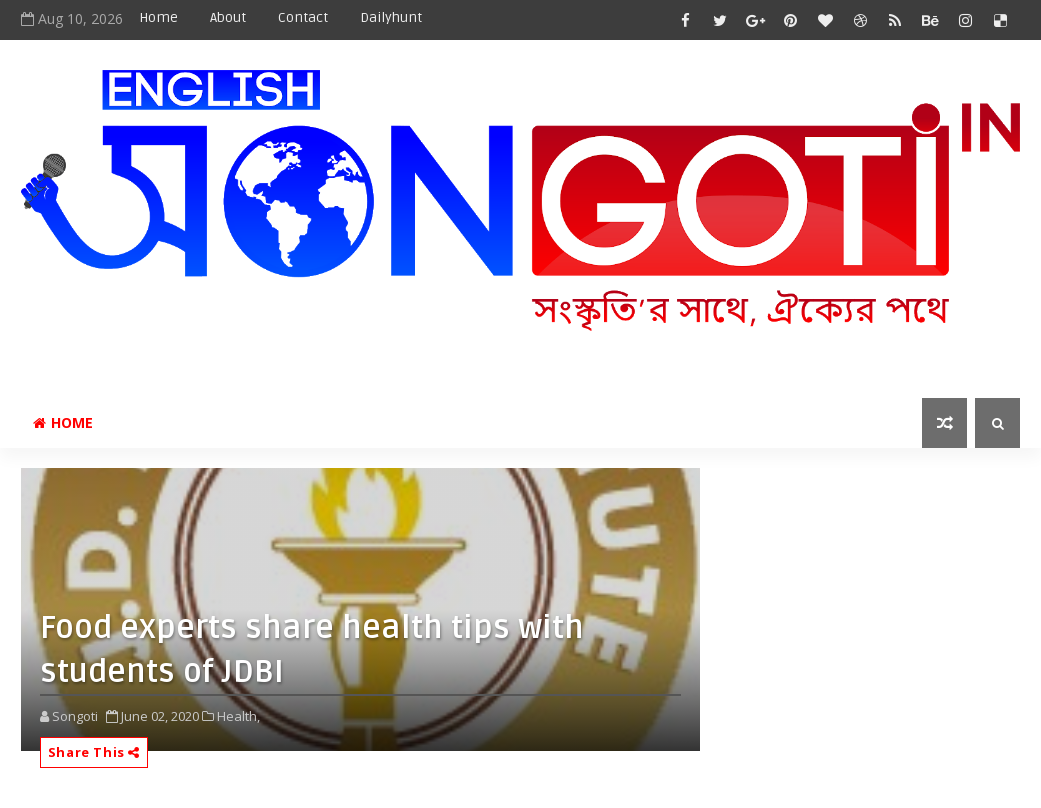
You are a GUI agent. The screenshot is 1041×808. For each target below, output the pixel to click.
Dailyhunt (391, 17)
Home (158, 17)
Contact (303, 17)
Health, (238, 716)
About (228, 17)
